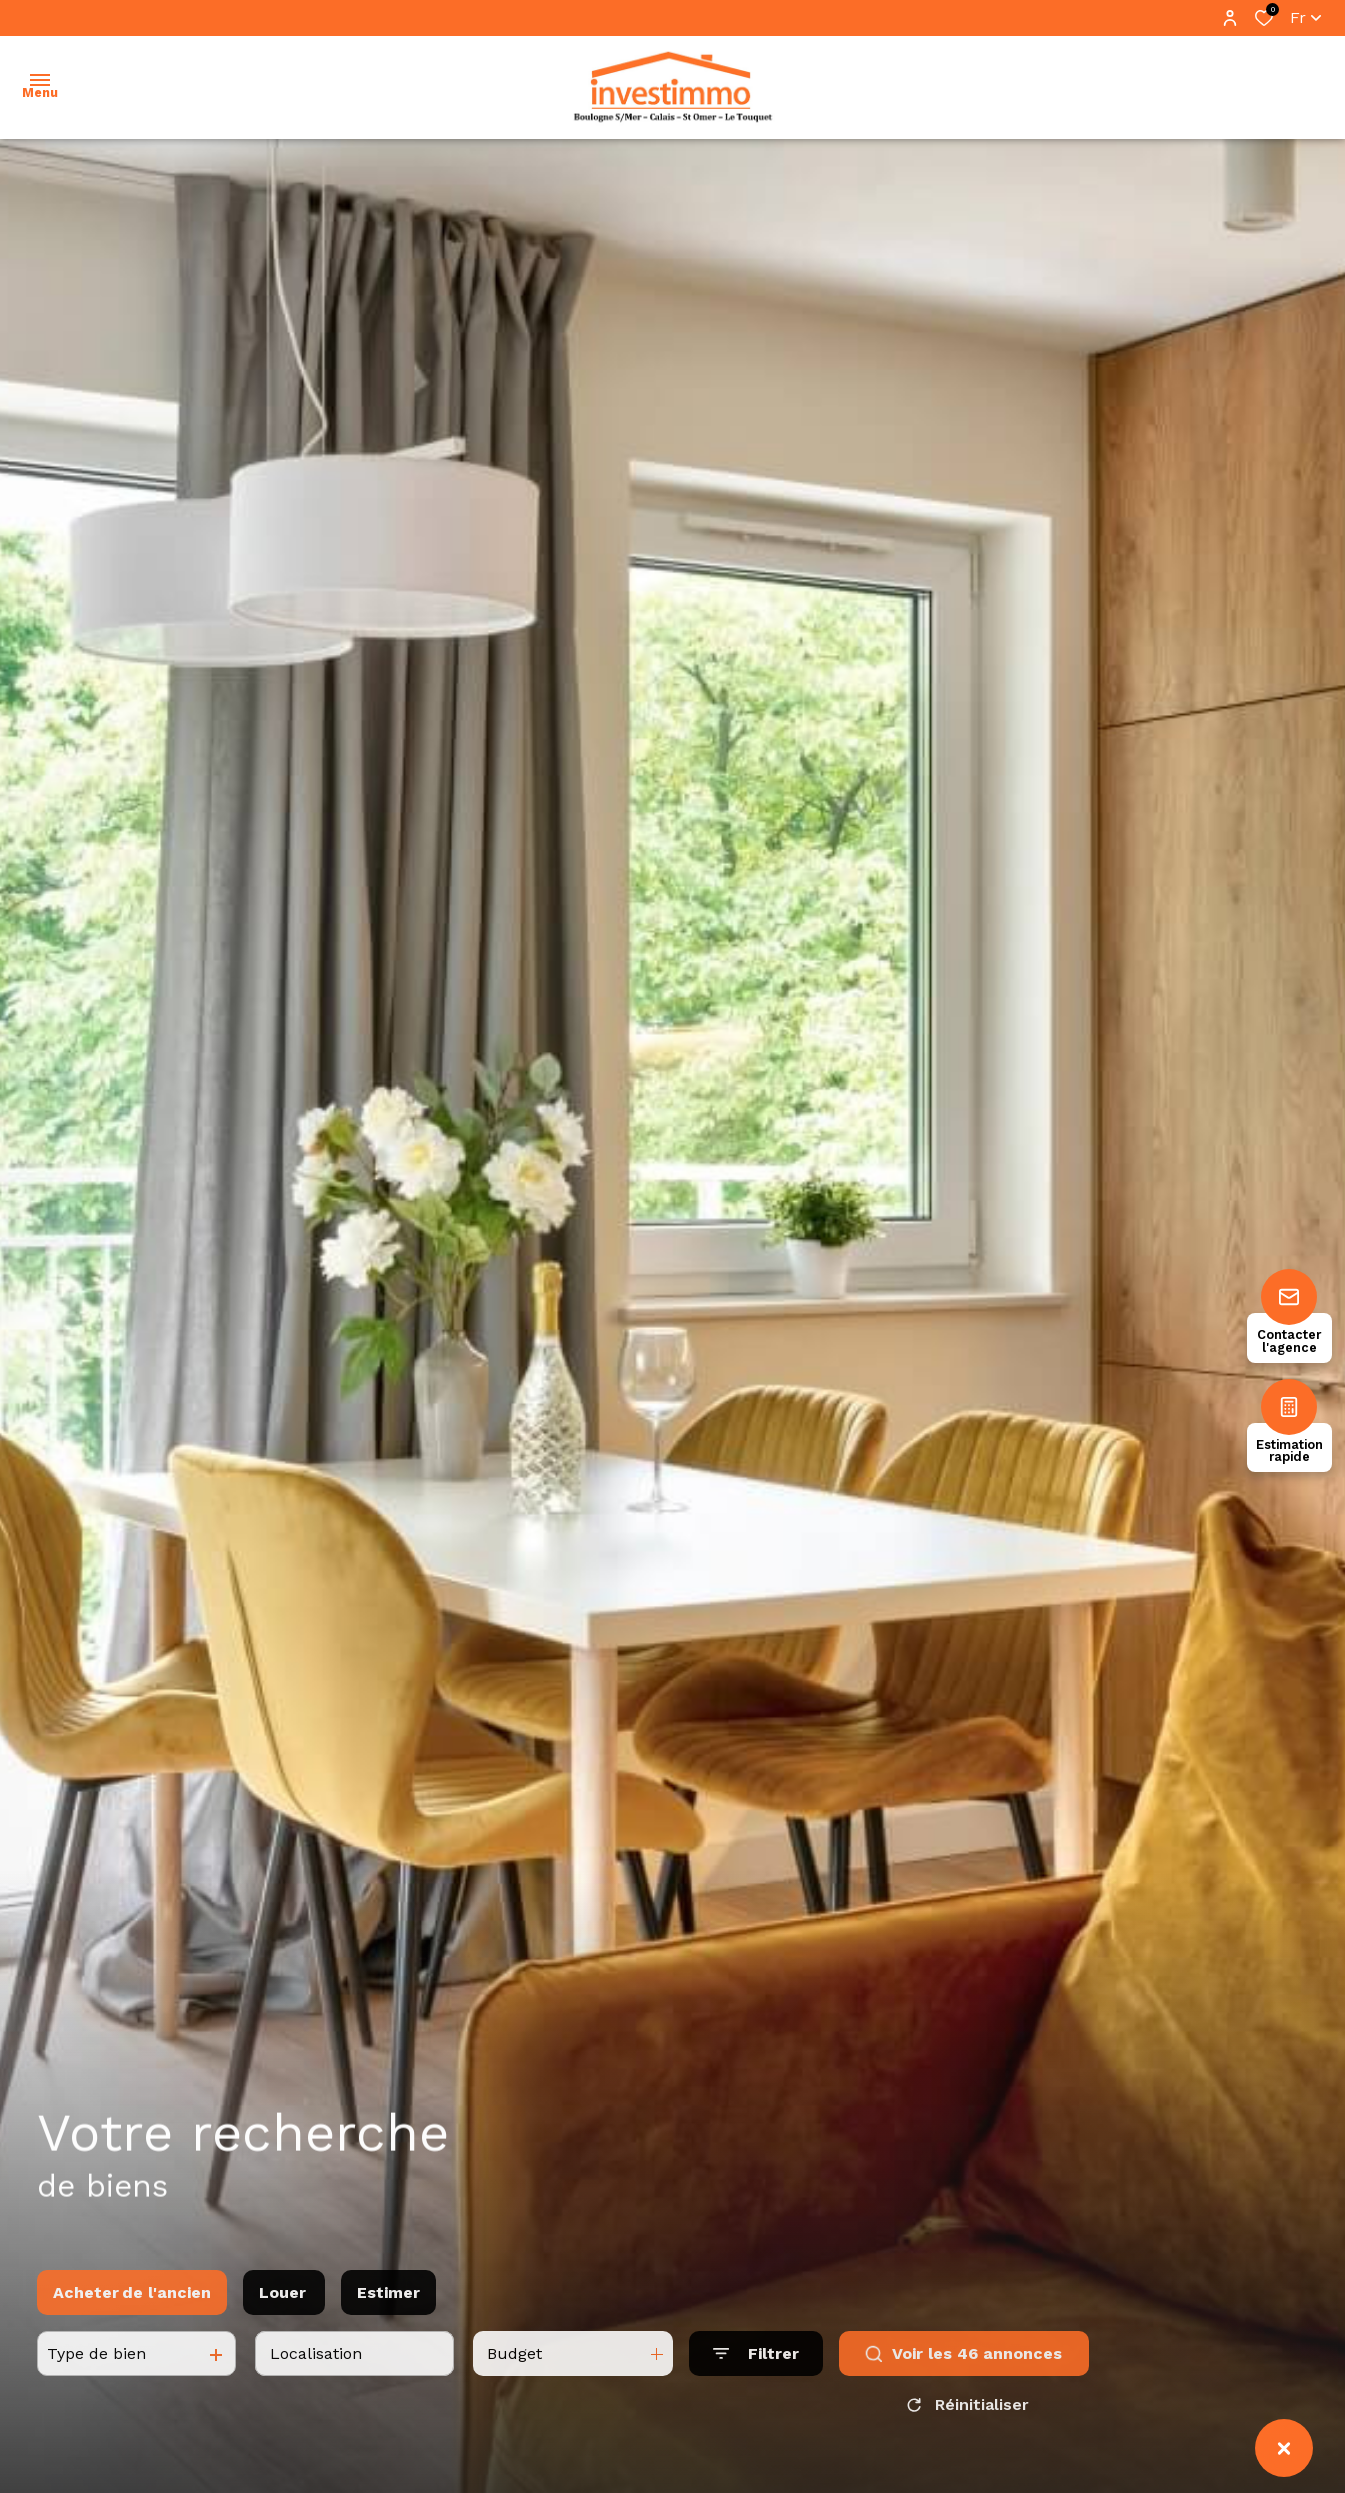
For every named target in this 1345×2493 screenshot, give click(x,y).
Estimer (388, 2314)
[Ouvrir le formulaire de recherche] (756, 2375)
